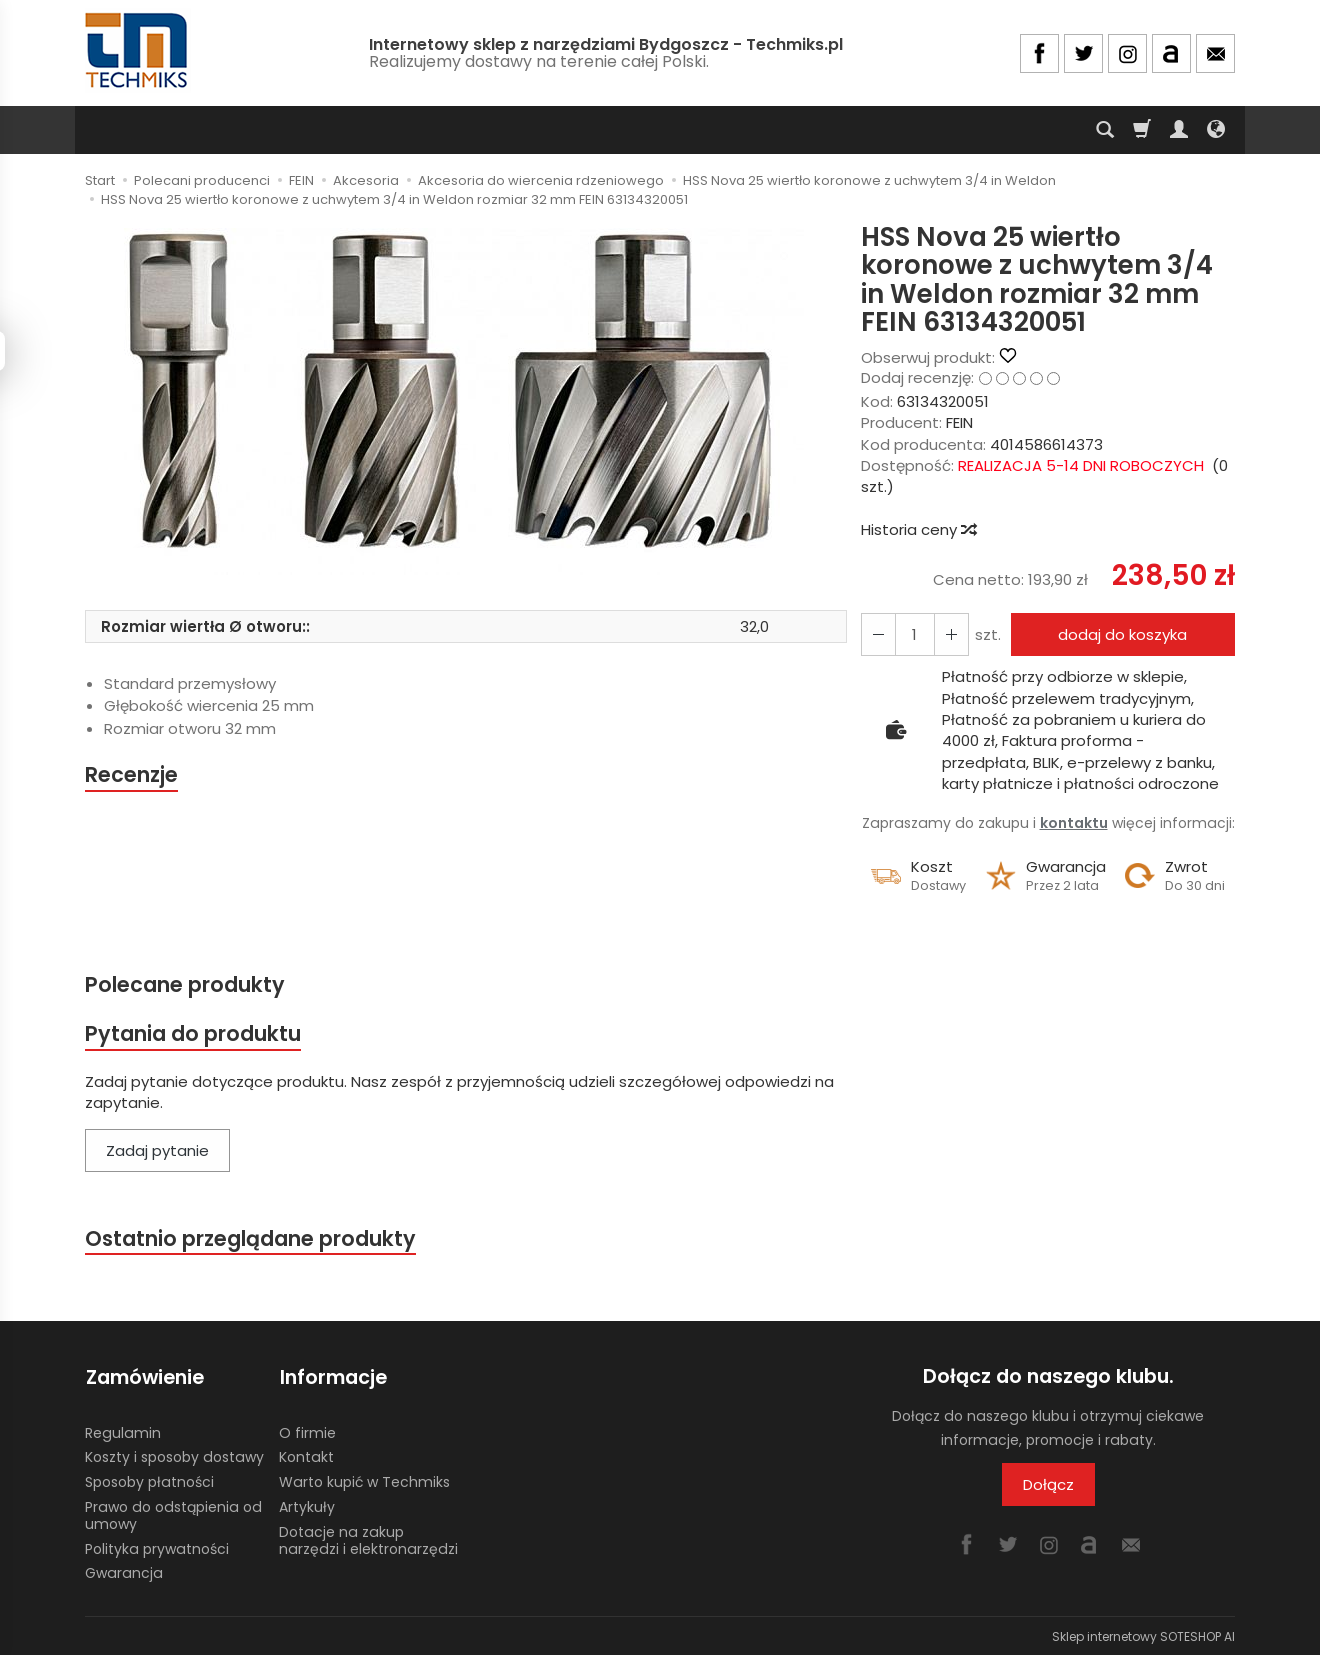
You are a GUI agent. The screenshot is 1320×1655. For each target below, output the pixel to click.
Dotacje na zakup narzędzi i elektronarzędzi (368, 1537)
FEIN (959, 422)
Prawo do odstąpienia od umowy (173, 1513)
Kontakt (306, 1455)
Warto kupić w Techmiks (364, 1480)
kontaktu (1074, 823)
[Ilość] (914, 634)
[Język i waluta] (1216, 130)
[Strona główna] (138, 50)
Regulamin (123, 1430)
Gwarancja (124, 1571)
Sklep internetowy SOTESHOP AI (1143, 1634)
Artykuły (307, 1505)
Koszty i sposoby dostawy (174, 1455)
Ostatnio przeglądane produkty (251, 1238)
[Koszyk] (1142, 130)
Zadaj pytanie (157, 1151)
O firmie (307, 1430)
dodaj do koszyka (1122, 634)
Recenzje (132, 774)
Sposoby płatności (149, 1480)
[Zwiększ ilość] (878, 634)
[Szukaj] (1105, 130)
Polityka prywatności (157, 1546)
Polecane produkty (185, 984)
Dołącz (1048, 1485)
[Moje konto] (1179, 130)
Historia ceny (918, 529)
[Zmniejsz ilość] (950, 634)
